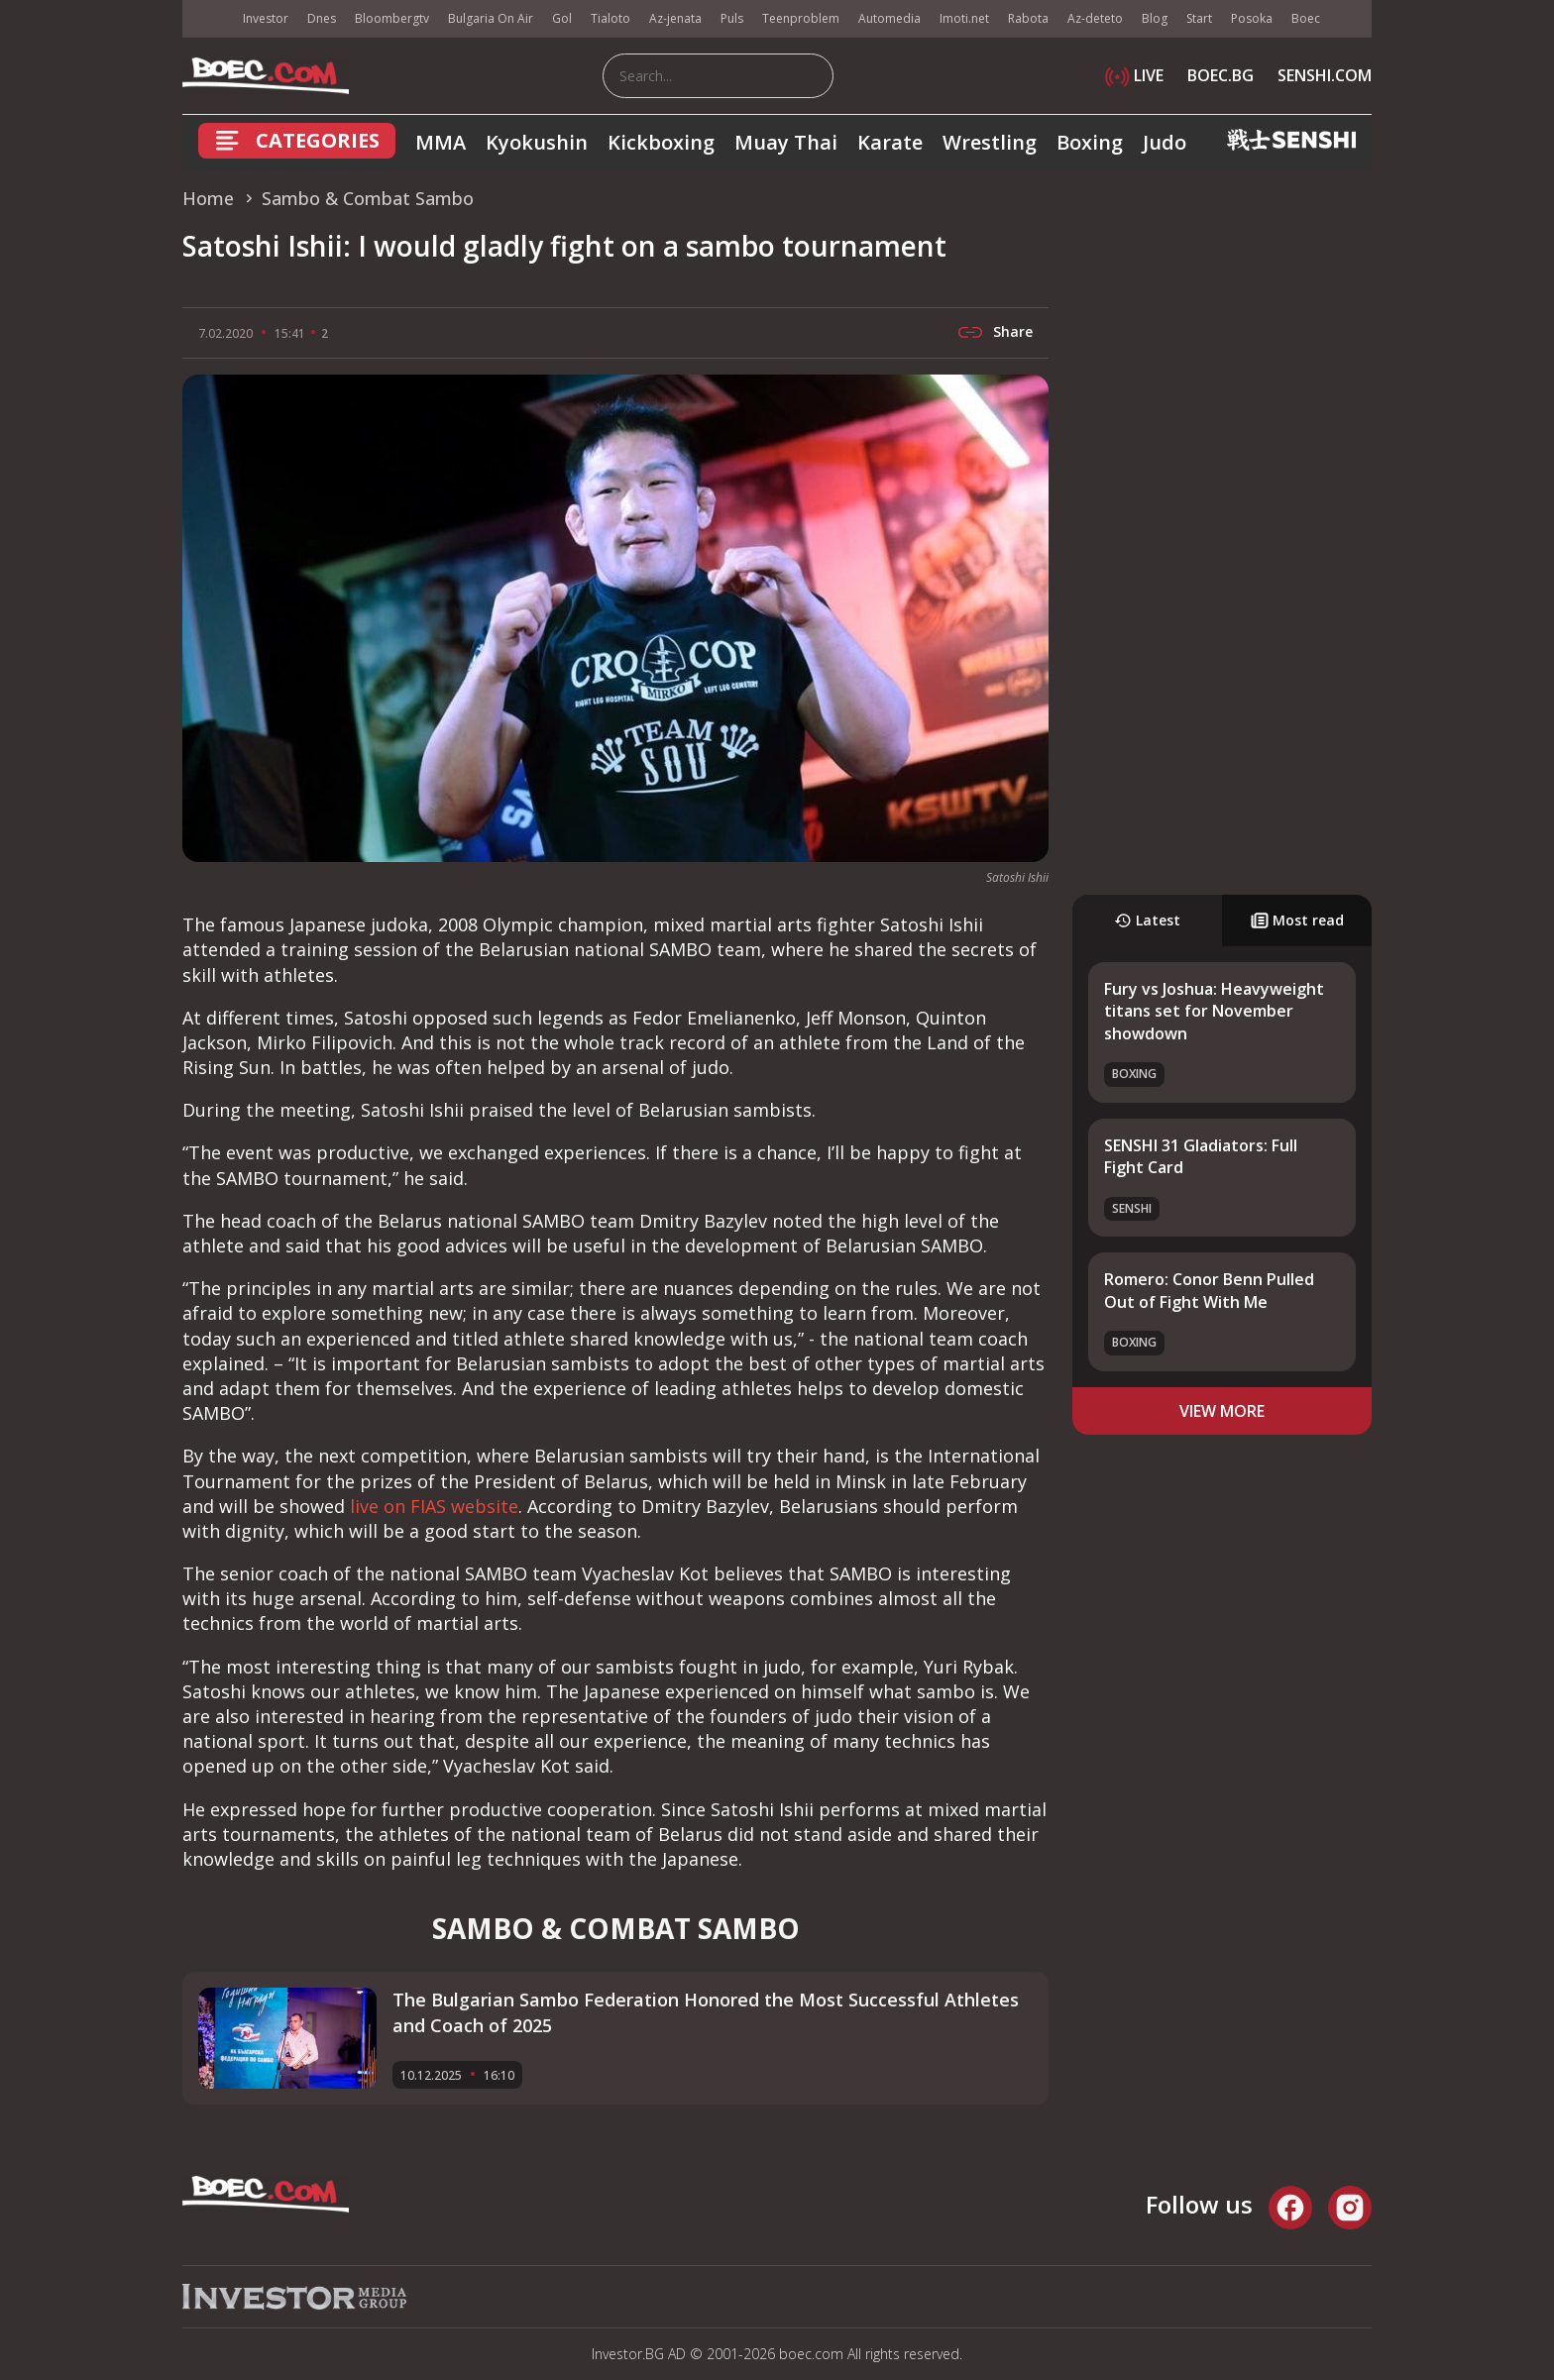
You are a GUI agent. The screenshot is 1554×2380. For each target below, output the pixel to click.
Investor (265, 18)
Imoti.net (964, 18)
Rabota (1028, 18)
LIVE (1134, 75)
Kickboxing (661, 142)
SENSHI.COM (1324, 75)
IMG (207, 19)
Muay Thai (785, 142)
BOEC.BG (1220, 75)
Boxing (1089, 142)
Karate (890, 142)
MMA (440, 142)
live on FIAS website (434, 1506)
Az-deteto (1095, 18)
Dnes (321, 18)
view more (1222, 1411)
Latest (1147, 920)
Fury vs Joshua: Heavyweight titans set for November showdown (1214, 1011)
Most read (1297, 920)
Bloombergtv (392, 18)
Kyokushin (537, 142)
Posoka (1252, 18)
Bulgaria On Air (490, 18)
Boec (1305, 18)
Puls (732, 18)
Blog (1154, 18)
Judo (1164, 142)
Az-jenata (675, 18)
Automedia (889, 18)
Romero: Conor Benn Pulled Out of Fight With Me (1209, 1290)
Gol (562, 18)
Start (1199, 18)
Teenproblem (800, 18)
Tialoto (610, 18)
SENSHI (1132, 1208)
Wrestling (990, 142)
